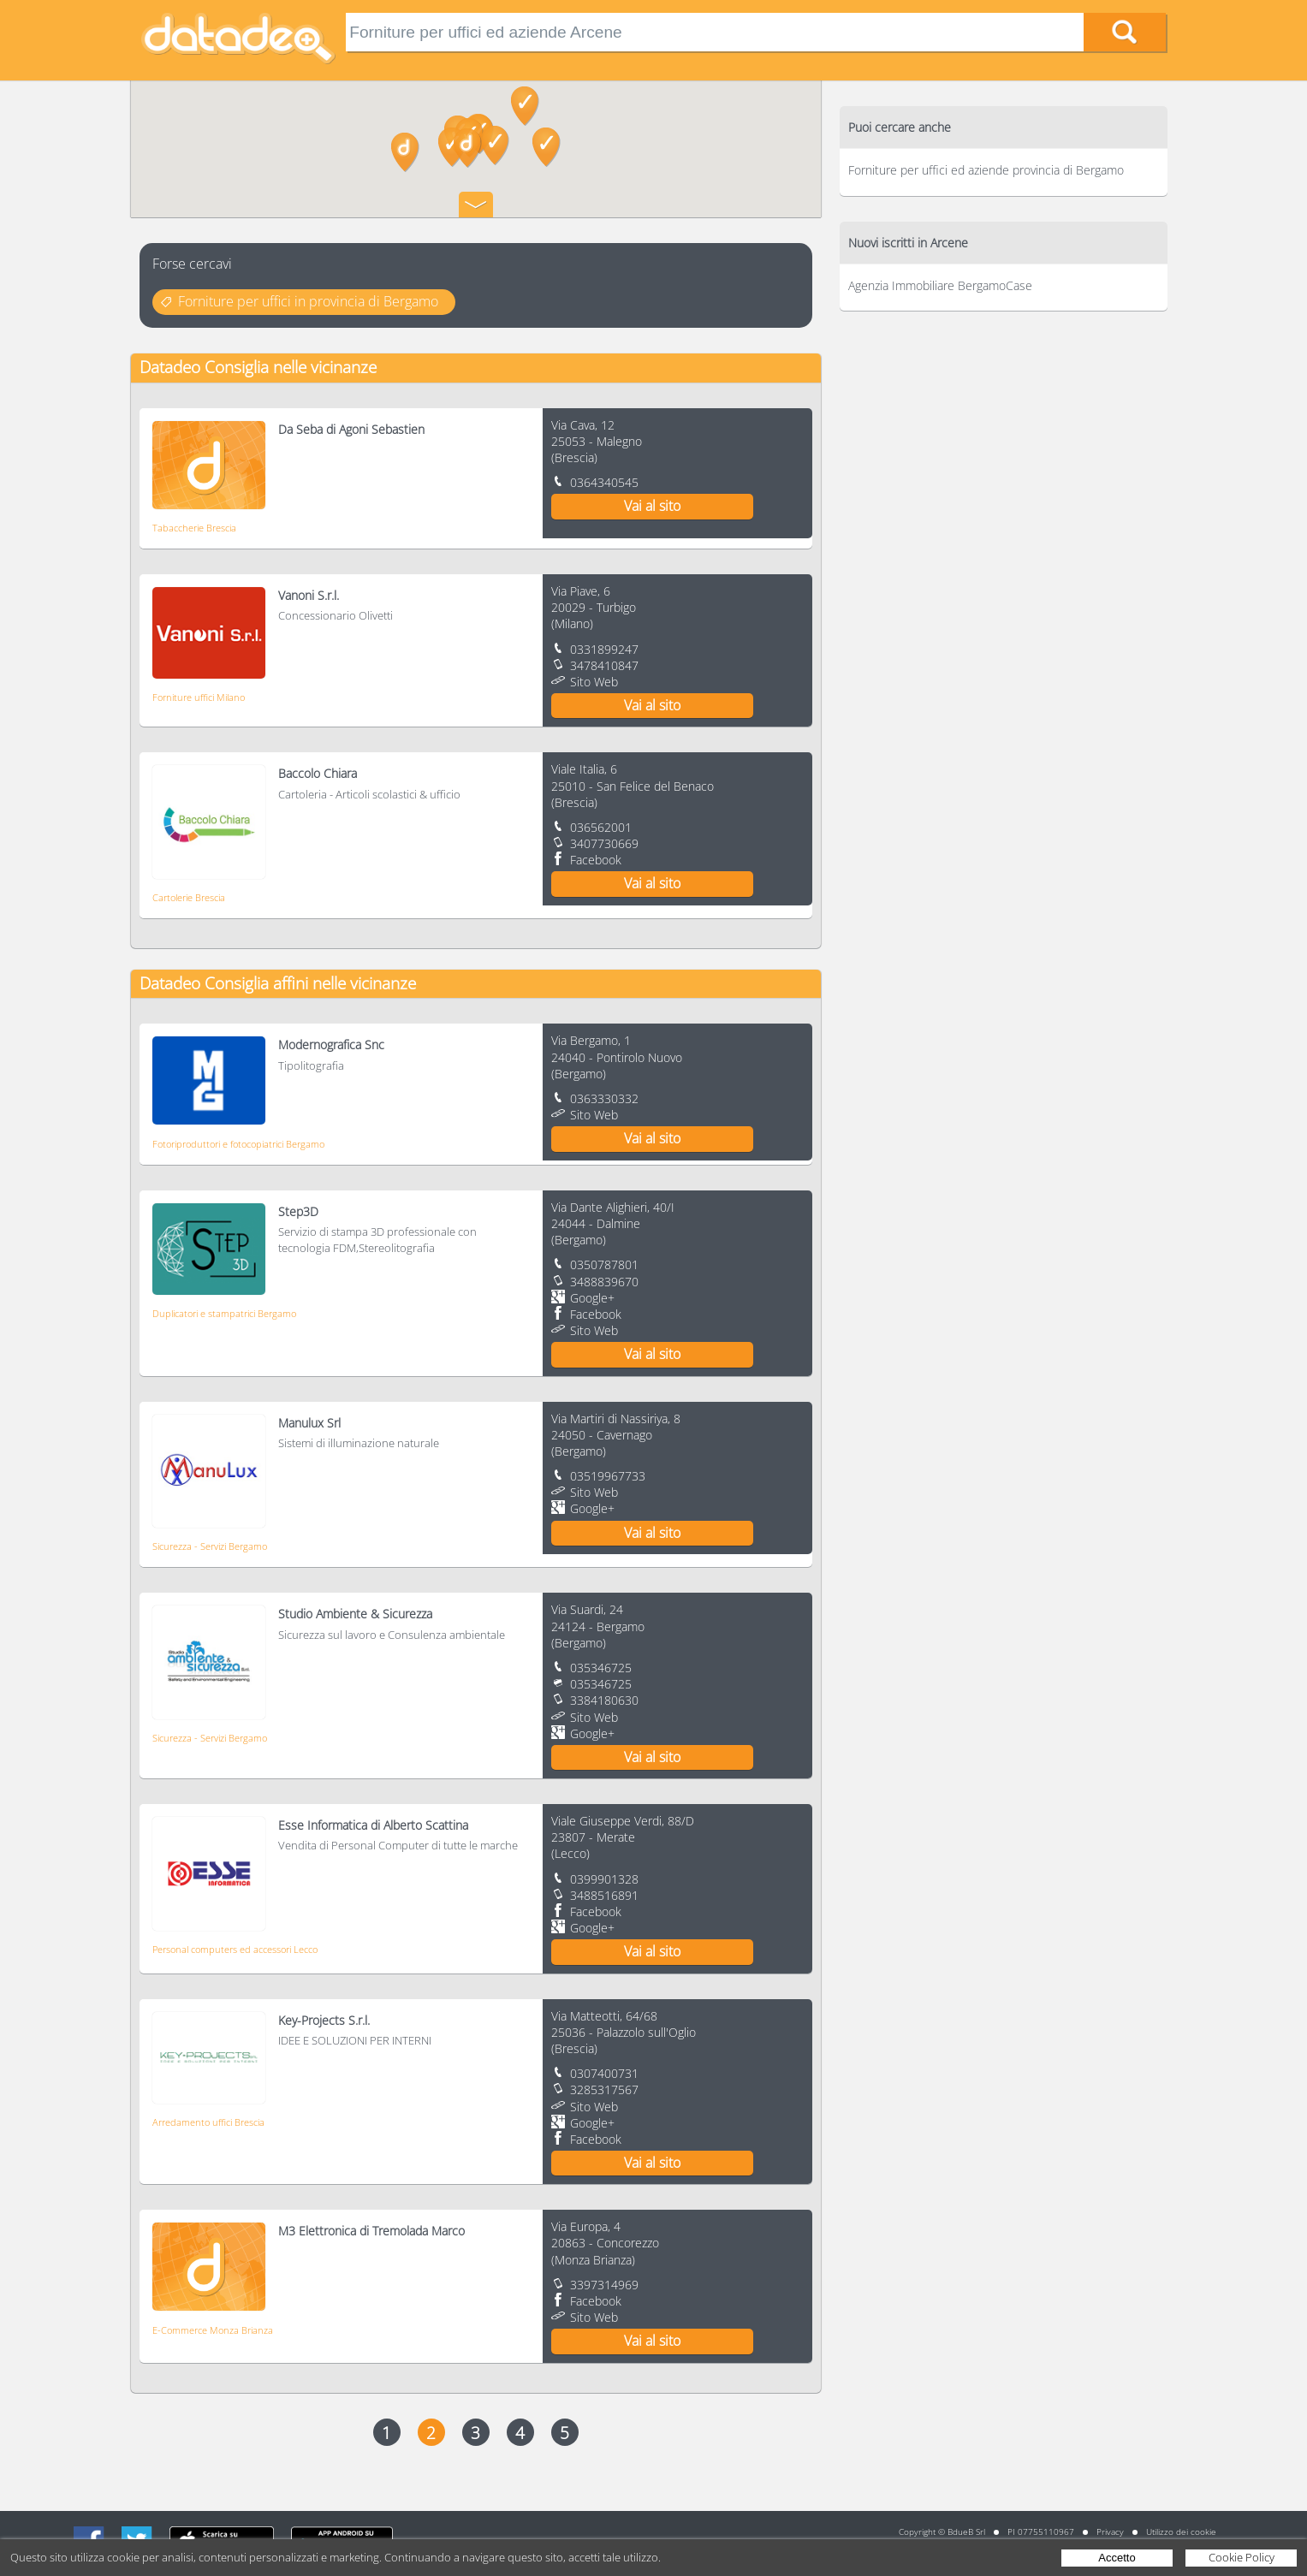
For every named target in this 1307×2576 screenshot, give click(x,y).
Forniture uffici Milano (198, 697)
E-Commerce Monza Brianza (212, 2330)
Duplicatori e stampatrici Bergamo (224, 1313)
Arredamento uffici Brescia (208, 2122)
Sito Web (594, 682)
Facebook (595, 860)
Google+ (592, 1298)
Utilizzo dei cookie (1181, 2531)
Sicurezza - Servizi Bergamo (209, 1546)
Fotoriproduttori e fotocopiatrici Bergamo (238, 1143)
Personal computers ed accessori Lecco (235, 1949)
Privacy (1110, 2531)
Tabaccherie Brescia (194, 527)
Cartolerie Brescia (188, 897)
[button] (525, 106)
